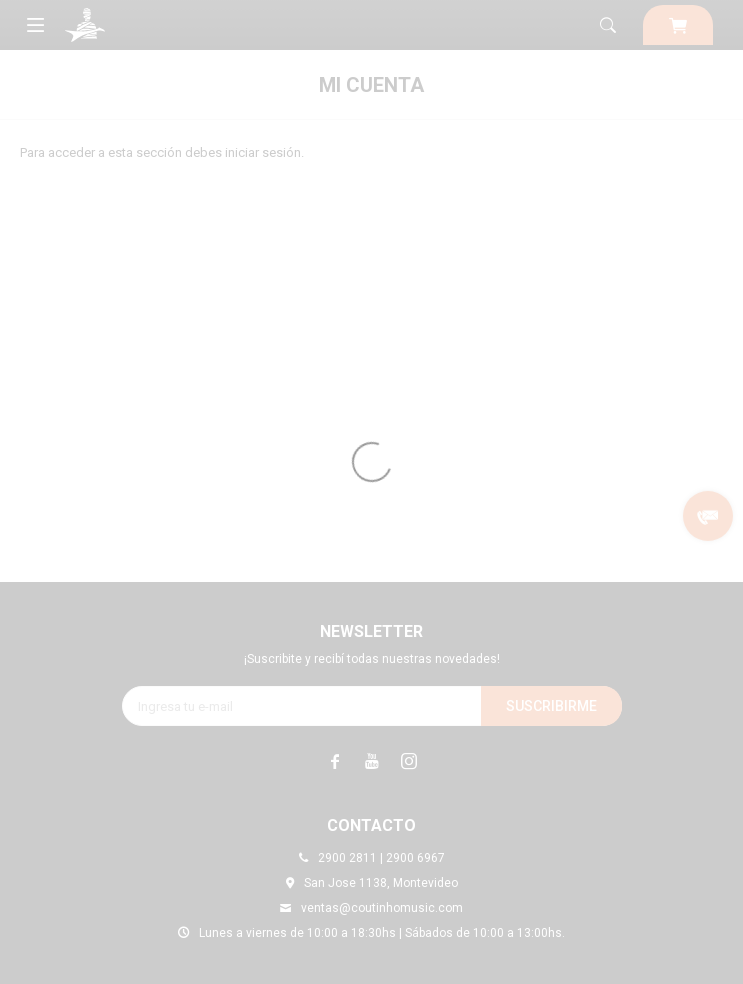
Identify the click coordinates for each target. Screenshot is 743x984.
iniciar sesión (263, 152)
